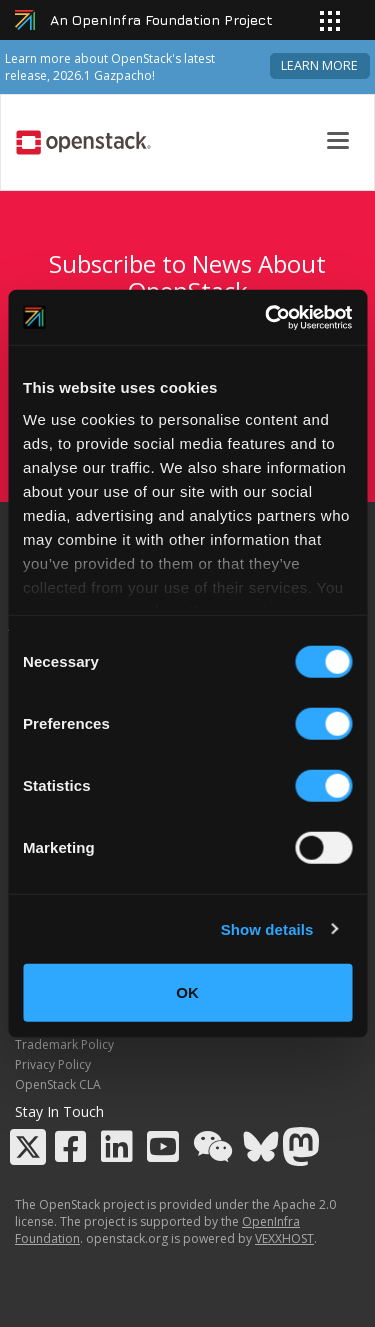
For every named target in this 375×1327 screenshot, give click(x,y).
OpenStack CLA (58, 1084)
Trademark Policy (64, 1044)
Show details (267, 928)
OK (187, 992)
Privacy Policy (53, 1064)
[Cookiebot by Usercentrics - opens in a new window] (267, 317)
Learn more (319, 65)
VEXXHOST (284, 1238)
